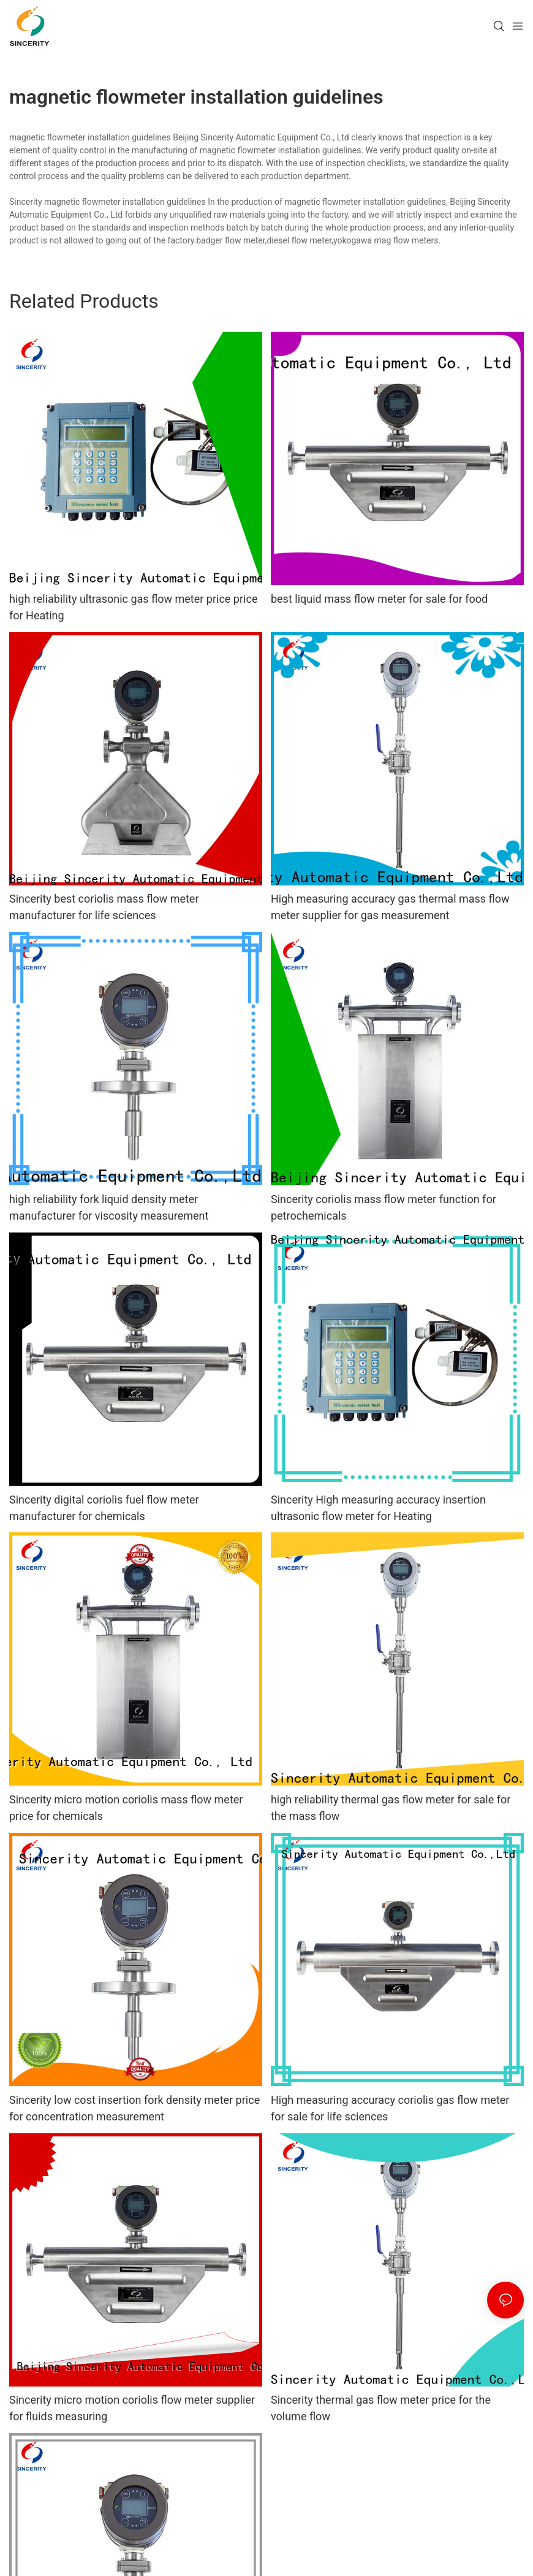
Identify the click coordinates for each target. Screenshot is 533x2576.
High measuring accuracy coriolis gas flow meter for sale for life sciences (390, 2108)
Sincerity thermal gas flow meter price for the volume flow (381, 2408)
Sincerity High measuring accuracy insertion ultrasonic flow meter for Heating (378, 1508)
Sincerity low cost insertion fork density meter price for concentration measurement (134, 2108)
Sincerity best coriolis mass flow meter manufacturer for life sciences (104, 907)
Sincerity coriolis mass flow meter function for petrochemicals (383, 1207)
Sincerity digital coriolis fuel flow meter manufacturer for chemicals (104, 1508)
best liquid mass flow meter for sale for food (379, 598)
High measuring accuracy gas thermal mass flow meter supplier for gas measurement (390, 907)
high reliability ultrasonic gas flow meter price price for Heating (133, 607)
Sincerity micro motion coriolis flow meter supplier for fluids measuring (132, 2408)
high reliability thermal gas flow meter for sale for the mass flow (390, 1807)
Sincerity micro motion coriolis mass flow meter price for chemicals (126, 1807)
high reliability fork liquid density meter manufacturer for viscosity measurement (108, 1207)
